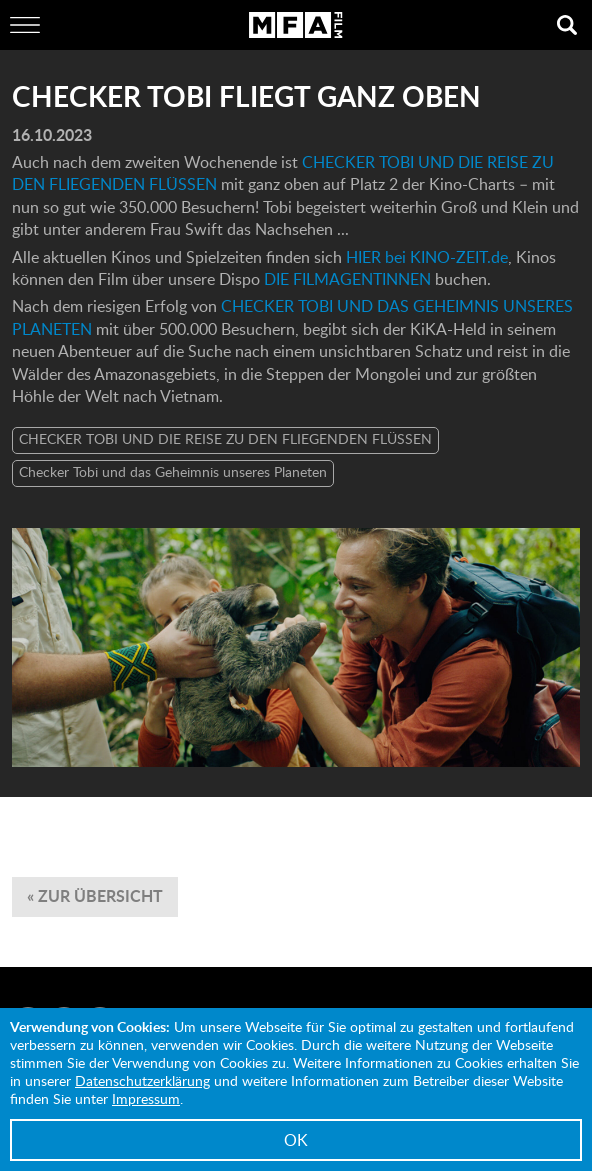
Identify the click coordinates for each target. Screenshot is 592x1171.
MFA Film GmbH (296, 25)
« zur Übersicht (95, 895)
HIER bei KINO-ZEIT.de (427, 257)
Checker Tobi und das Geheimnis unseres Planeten (173, 471)
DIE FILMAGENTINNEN (349, 279)
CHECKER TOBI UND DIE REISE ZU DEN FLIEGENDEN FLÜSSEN (225, 438)
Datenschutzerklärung (142, 1080)
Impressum (146, 1098)
